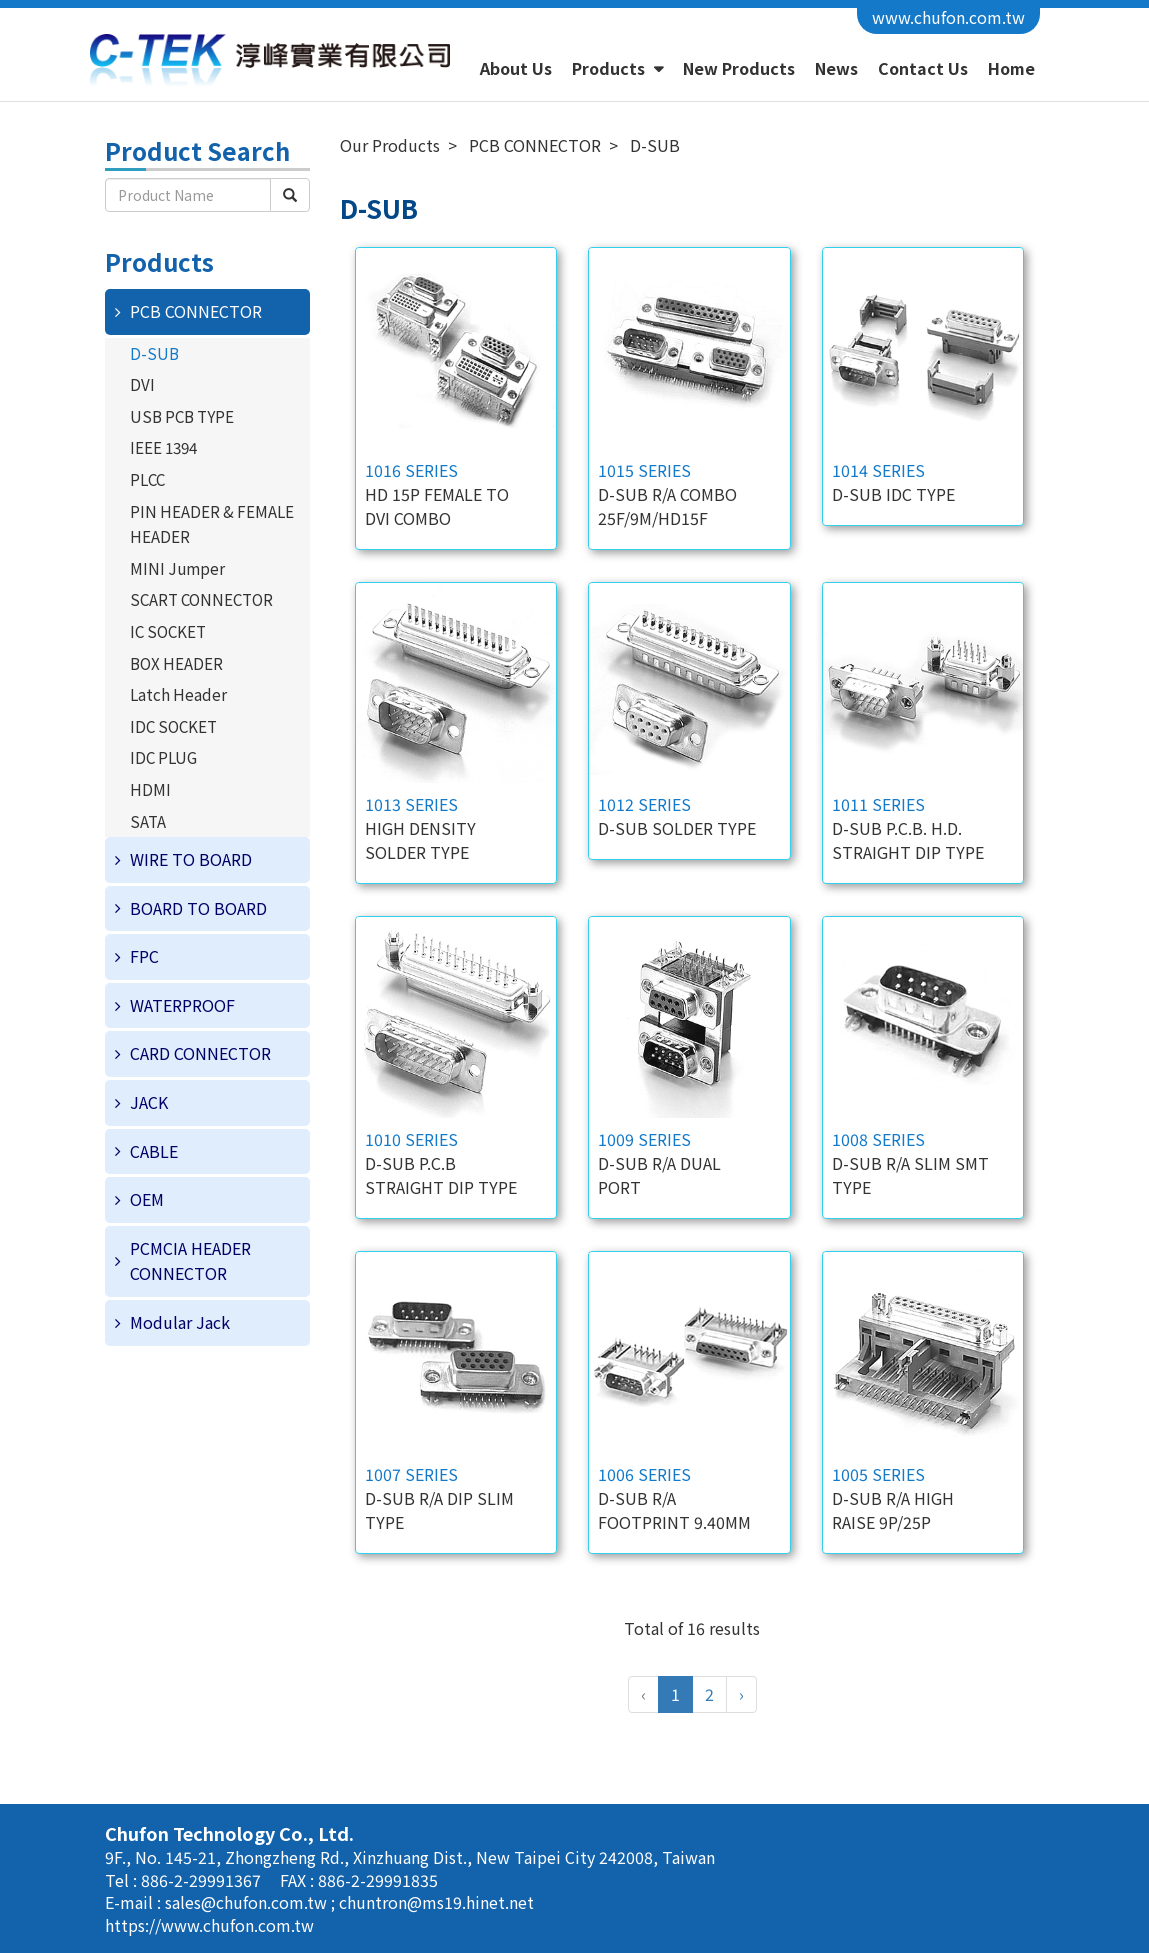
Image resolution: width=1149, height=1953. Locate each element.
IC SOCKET (168, 631)
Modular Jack (180, 1322)
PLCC (147, 479)
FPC (144, 956)
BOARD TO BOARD (198, 908)
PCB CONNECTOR (196, 311)
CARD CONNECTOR (200, 1053)
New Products (739, 68)
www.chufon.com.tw (948, 17)
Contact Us (923, 68)
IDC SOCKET (173, 726)
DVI (142, 384)
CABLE (154, 1151)
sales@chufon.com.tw (248, 1902)
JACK (149, 1102)
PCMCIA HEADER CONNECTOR (190, 1261)
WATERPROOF (182, 1005)
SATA (148, 821)
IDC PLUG (163, 757)
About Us (516, 68)
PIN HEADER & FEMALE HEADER (212, 524)
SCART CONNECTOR (201, 599)
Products (610, 68)
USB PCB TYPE (182, 416)
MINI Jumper (177, 568)
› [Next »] (741, 1694)
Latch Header (178, 694)
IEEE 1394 (163, 447)
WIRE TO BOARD (191, 859)
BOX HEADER (176, 663)
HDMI (150, 789)
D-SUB (154, 353)
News (836, 68)
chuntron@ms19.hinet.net (436, 1902)
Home (1011, 68)
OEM (147, 1199)
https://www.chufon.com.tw (209, 1925)
